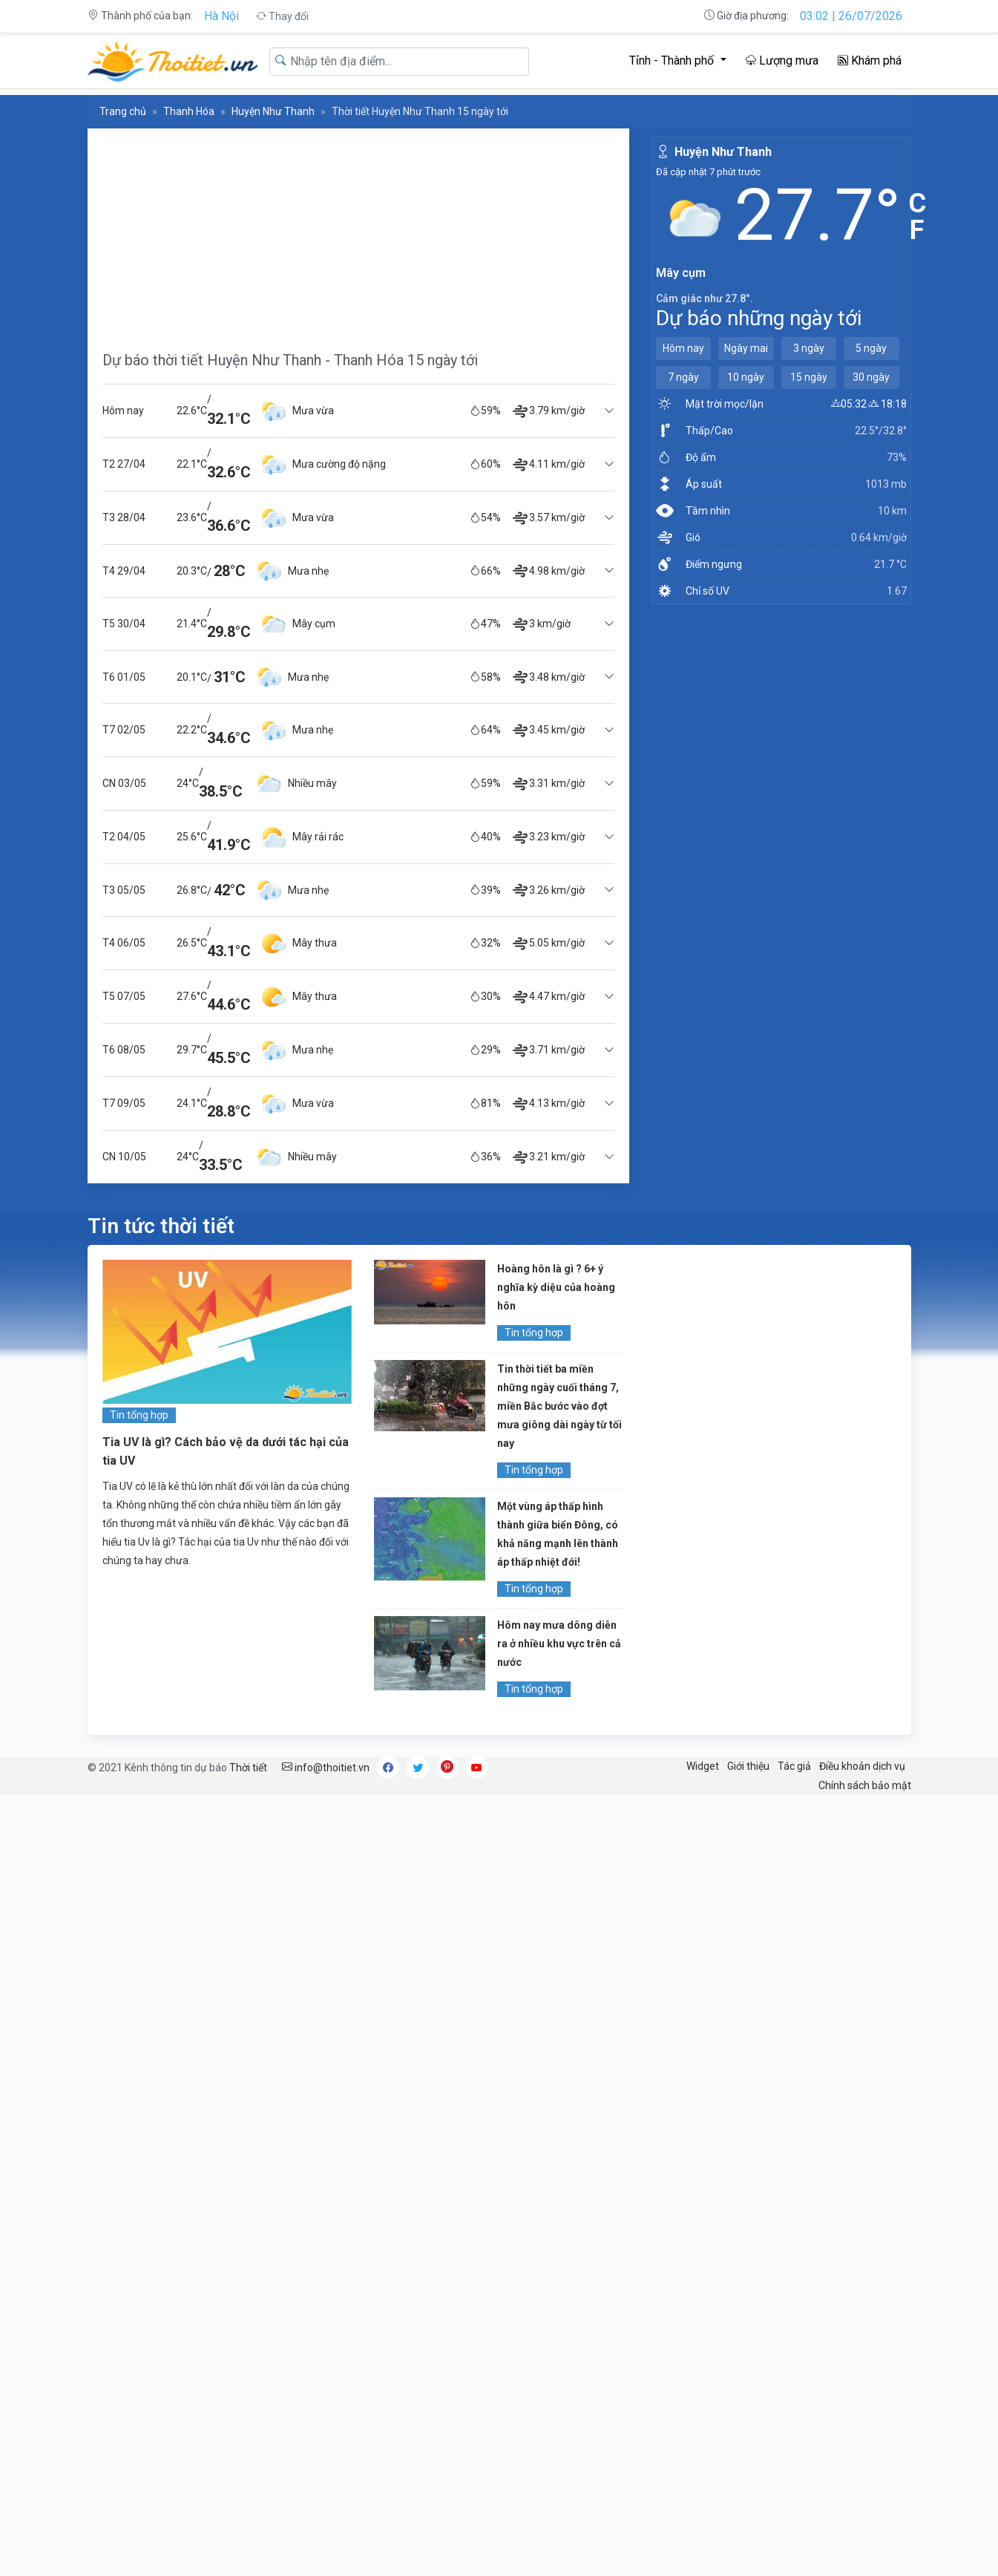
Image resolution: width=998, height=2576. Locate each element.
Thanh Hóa (188, 111)
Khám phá (870, 60)
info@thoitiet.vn (326, 1768)
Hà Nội (221, 16)
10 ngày (745, 377)
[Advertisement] (358, 232)
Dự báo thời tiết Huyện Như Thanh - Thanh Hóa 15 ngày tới (290, 360)
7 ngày (683, 377)
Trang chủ (122, 111)
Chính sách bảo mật (864, 1785)
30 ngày (871, 377)
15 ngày (808, 377)
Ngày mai (746, 348)
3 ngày (808, 348)
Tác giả (794, 1766)
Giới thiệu (748, 1766)
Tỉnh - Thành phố (673, 60)
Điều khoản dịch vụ (862, 1766)
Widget (702, 1766)
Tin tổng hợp (139, 1415)
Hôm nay (683, 348)
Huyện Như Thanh (273, 111)
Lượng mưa (782, 60)
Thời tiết (248, 1768)
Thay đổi (282, 16)
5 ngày (871, 348)
